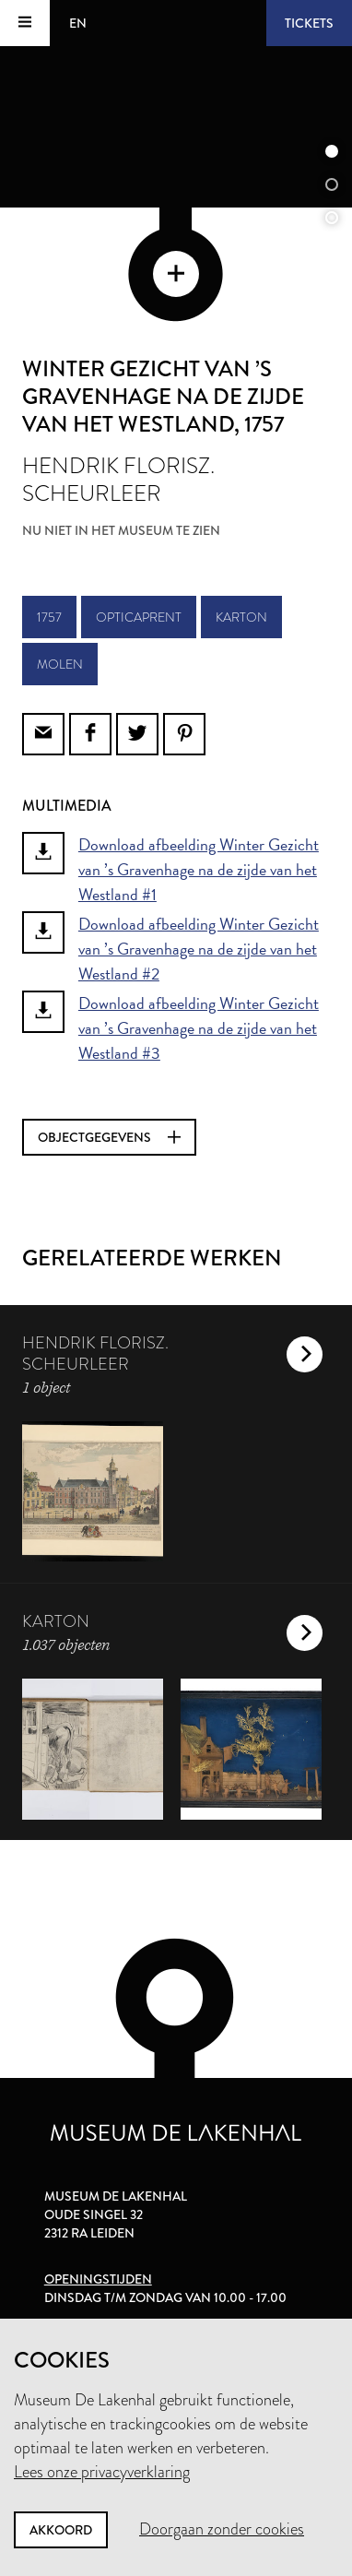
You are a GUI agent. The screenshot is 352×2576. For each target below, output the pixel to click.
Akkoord (60, 2530)
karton (241, 617)
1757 (49, 617)
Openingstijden (98, 2279)
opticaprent (139, 617)
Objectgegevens (109, 1137)
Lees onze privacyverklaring (102, 2472)
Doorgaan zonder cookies (221, 2529)
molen (60, 664)
